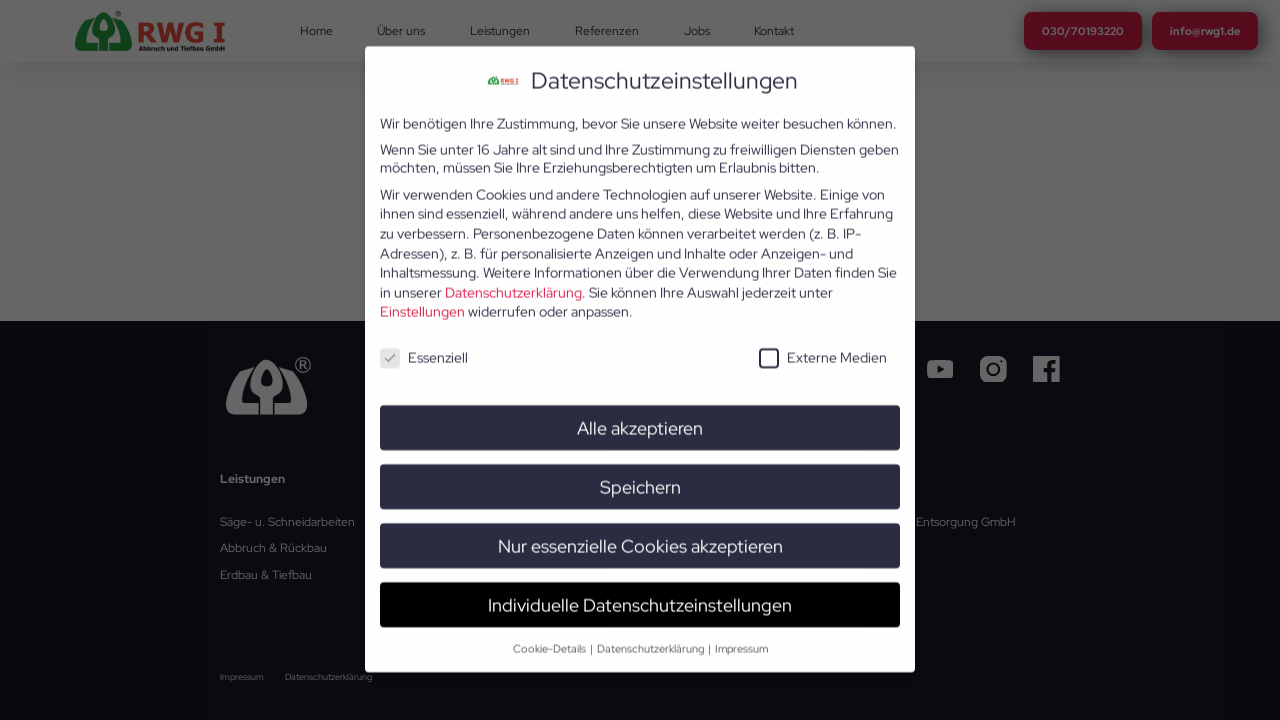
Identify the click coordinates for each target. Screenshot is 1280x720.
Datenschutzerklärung (513, 275)
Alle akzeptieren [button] (640, 410)
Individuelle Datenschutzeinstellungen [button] (640, 587)
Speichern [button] (640, 469)
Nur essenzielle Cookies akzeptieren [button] (640, 528)
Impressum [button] (741, 630)
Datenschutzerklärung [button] (651, 630)
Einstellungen (422, 294)
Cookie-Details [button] (550, 630)
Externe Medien (823, 340)
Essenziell (424, 340)
